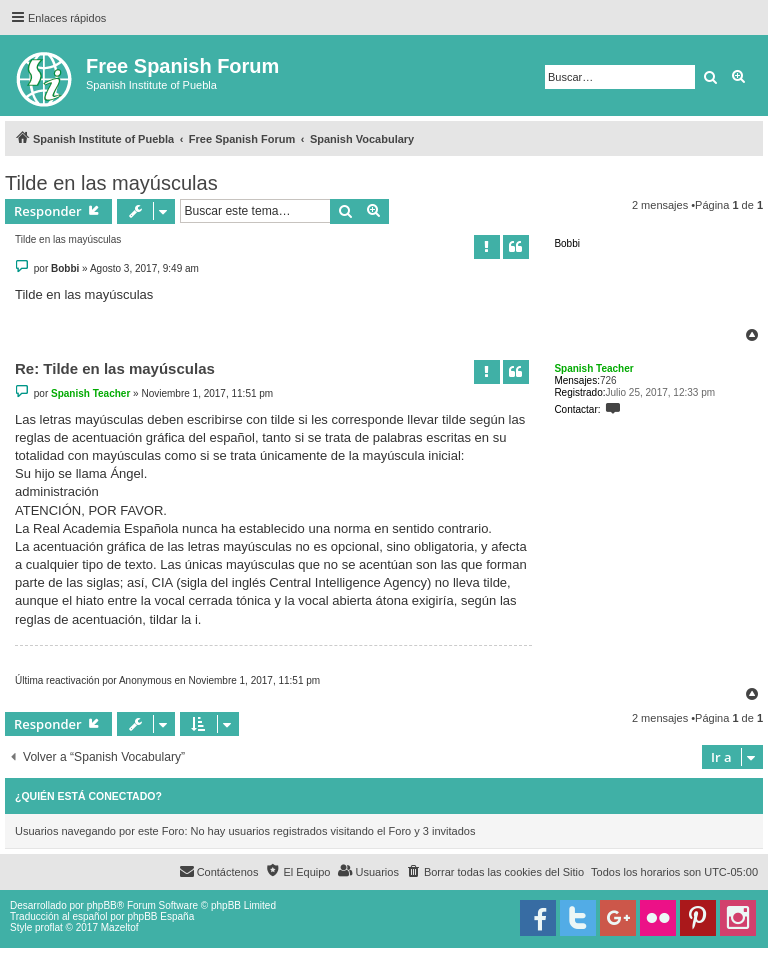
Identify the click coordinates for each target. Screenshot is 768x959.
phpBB (102, 905)
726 (608, 380)
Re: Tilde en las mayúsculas (115, 368)
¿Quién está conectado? (88, 796)
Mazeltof (120, 927)
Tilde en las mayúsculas (111, 183)
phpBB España (160, 916)
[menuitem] (495, 872)
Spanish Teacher (593, 368)
